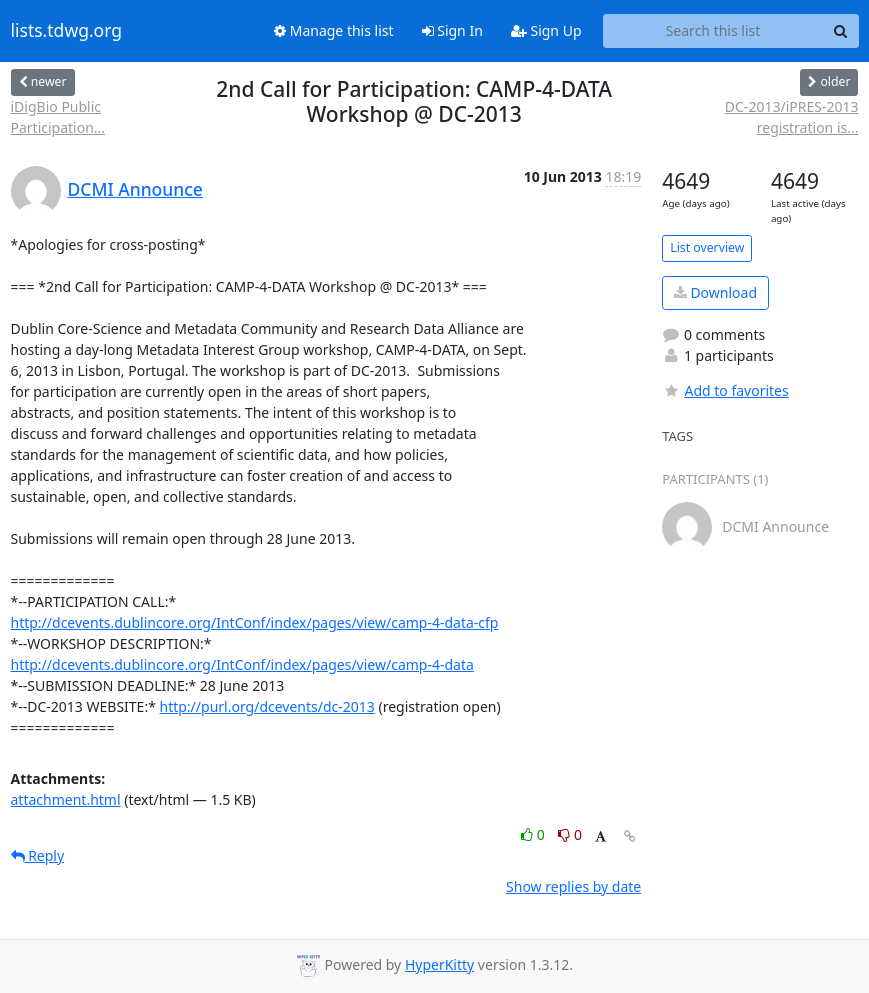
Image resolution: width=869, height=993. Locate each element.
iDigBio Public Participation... (58, 117)
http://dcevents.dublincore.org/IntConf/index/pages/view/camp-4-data (242, 664)
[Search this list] (713, 31)
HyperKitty (439, 964)
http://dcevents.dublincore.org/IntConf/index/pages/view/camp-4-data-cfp (255, 622)
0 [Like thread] (534, 834)
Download (715, 292)
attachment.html (66, 799)
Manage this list (334, 30)
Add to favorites (725, 390)
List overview (707, 247)
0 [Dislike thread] (570, 834)
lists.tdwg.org (67, 31)
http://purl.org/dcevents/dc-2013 (267, 706)
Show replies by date (573, 886)
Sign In (452, 30)
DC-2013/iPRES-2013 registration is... (792, 117)
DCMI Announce (135, 189)
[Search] (841, 31)
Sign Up (546, 30)
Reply (38, 855)
